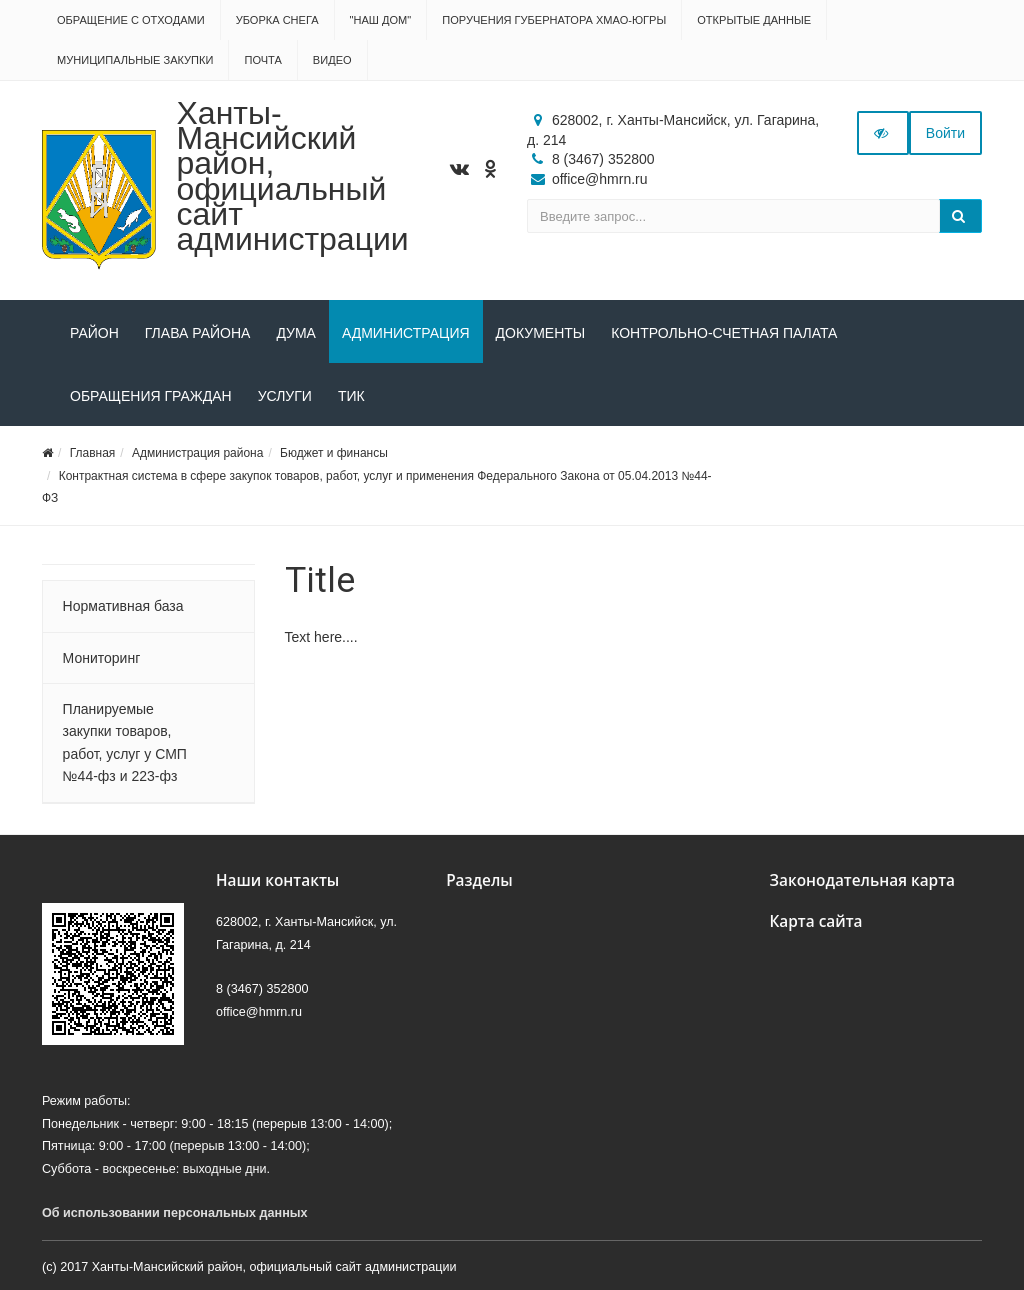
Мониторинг (102, 658)
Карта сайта (815, 921)
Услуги (285, 396)
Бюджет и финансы (334, 453)
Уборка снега (277, 20)
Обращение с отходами (131, 20)
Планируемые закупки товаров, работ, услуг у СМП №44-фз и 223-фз (125, 742)
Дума (296, 333)
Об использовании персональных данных (175, 1213)
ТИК (351, 396)
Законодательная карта (862, 880)
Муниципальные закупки (135, 60)
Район (94, 333)
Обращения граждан (151, 396)
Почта (262, 60)
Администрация (406, 333)
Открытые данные (754, 20)
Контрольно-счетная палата (724, 333)
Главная (93, 453)
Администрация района (197, 453)
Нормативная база (123, 606)
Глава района (198, 333)
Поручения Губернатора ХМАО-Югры (554, 20)
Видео (332, 60)
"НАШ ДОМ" (381, 20)
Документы (541, 333)
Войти (945, 133)
